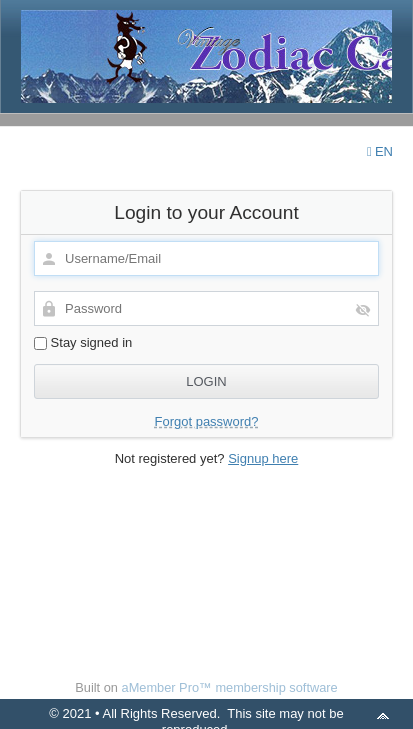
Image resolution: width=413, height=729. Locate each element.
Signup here (263, 458)
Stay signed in (83, 342)
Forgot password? (206, 421)
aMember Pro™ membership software (230, 687)
